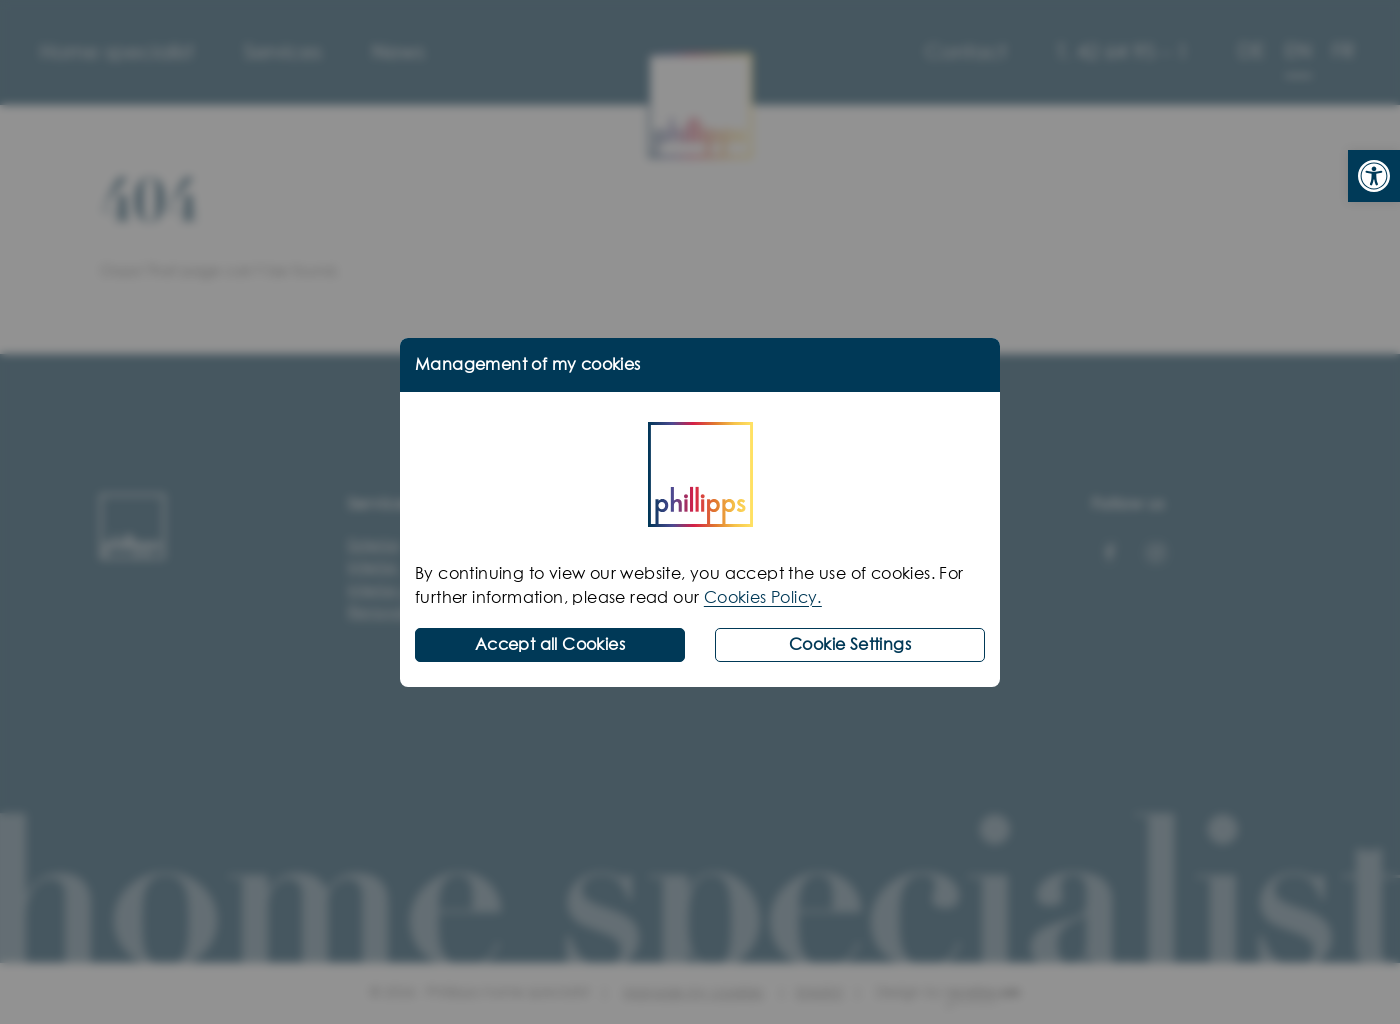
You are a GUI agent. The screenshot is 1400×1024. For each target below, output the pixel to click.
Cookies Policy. (763, 598)
